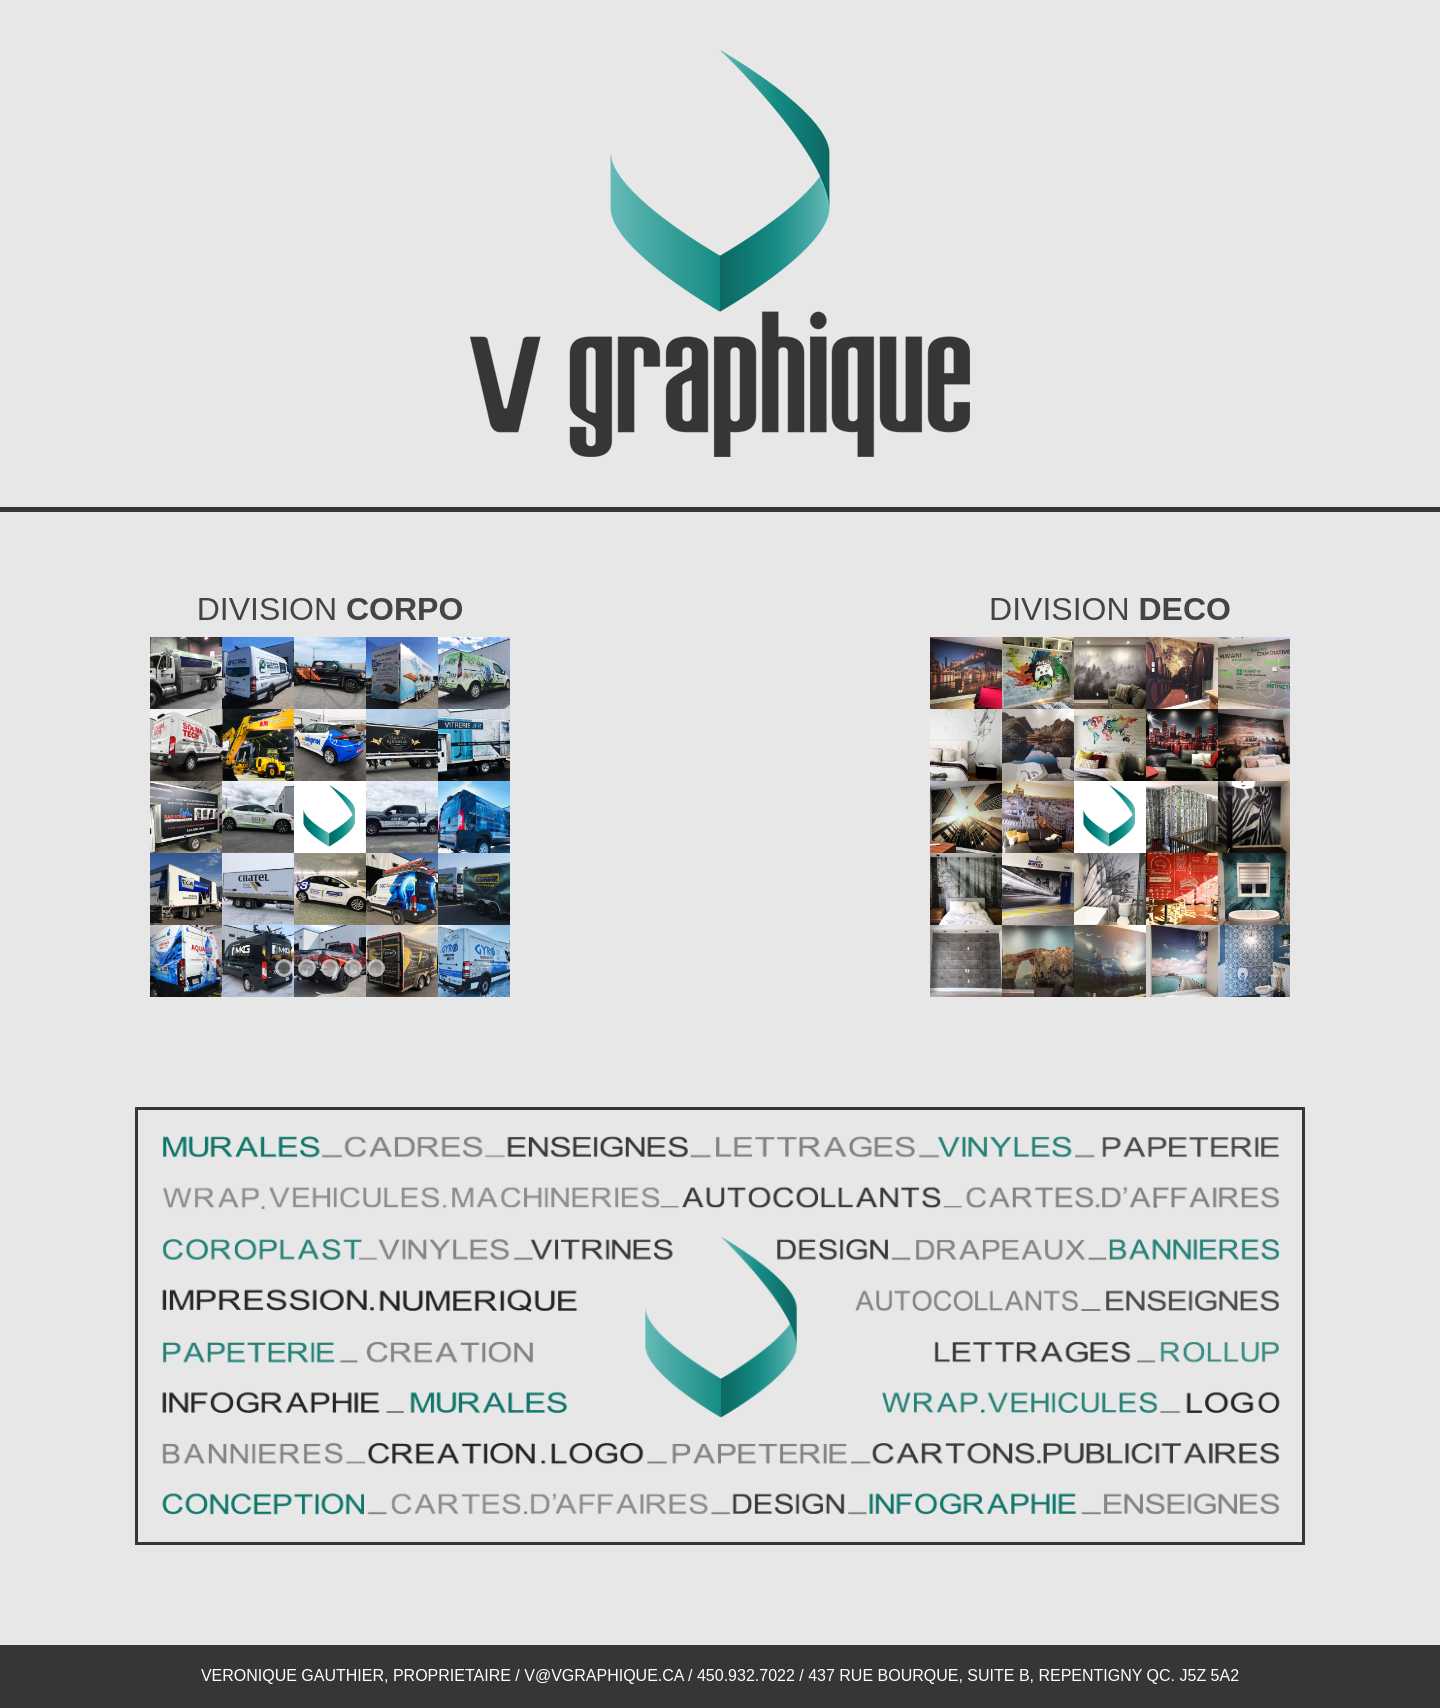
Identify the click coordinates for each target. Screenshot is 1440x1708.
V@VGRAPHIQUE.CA (603, 1675)
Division (330, 609)
